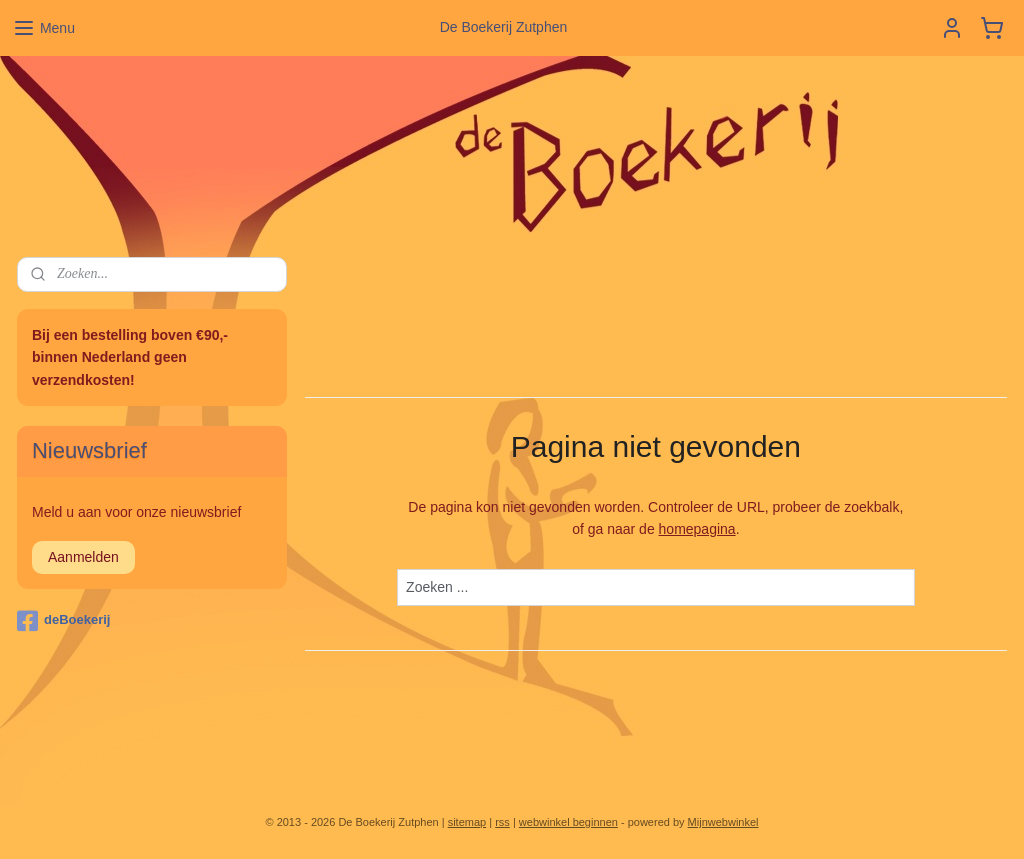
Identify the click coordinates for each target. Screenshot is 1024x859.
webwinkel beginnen (568, 822)
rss (502, 822)
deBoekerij (63, 621)
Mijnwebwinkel (723, 822)
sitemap (467, 822)
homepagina (697, 530)
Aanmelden (83, 557)
